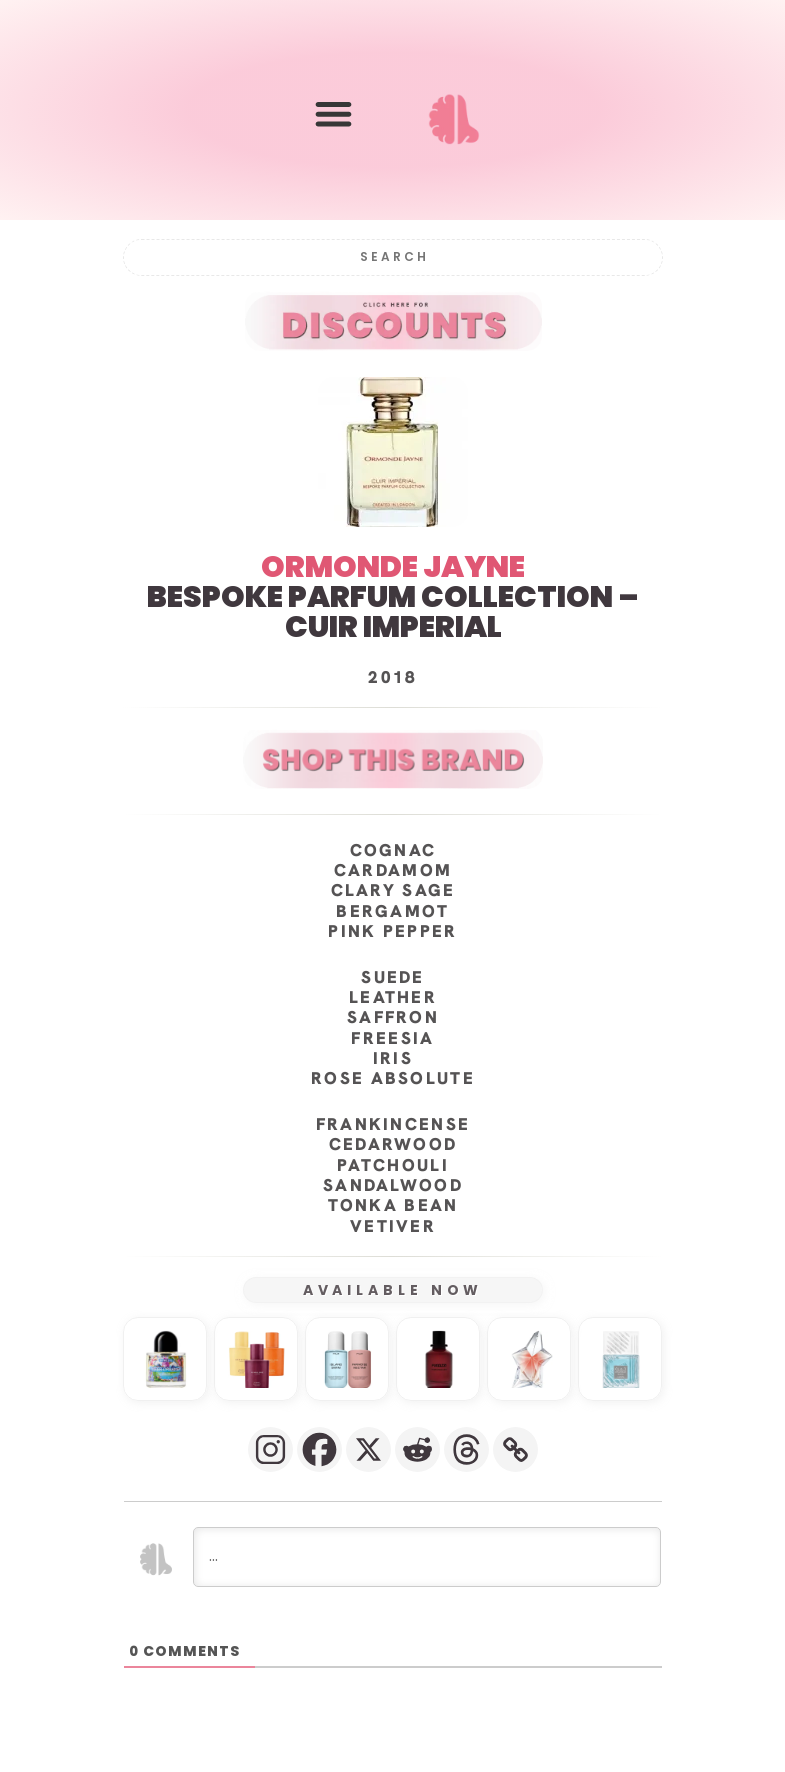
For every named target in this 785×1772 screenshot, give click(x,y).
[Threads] (466, 1449)
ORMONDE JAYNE (393, 567)
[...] (427, 1557)
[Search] (393, 257)
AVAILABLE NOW (392, 1290)
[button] (333, 114)
